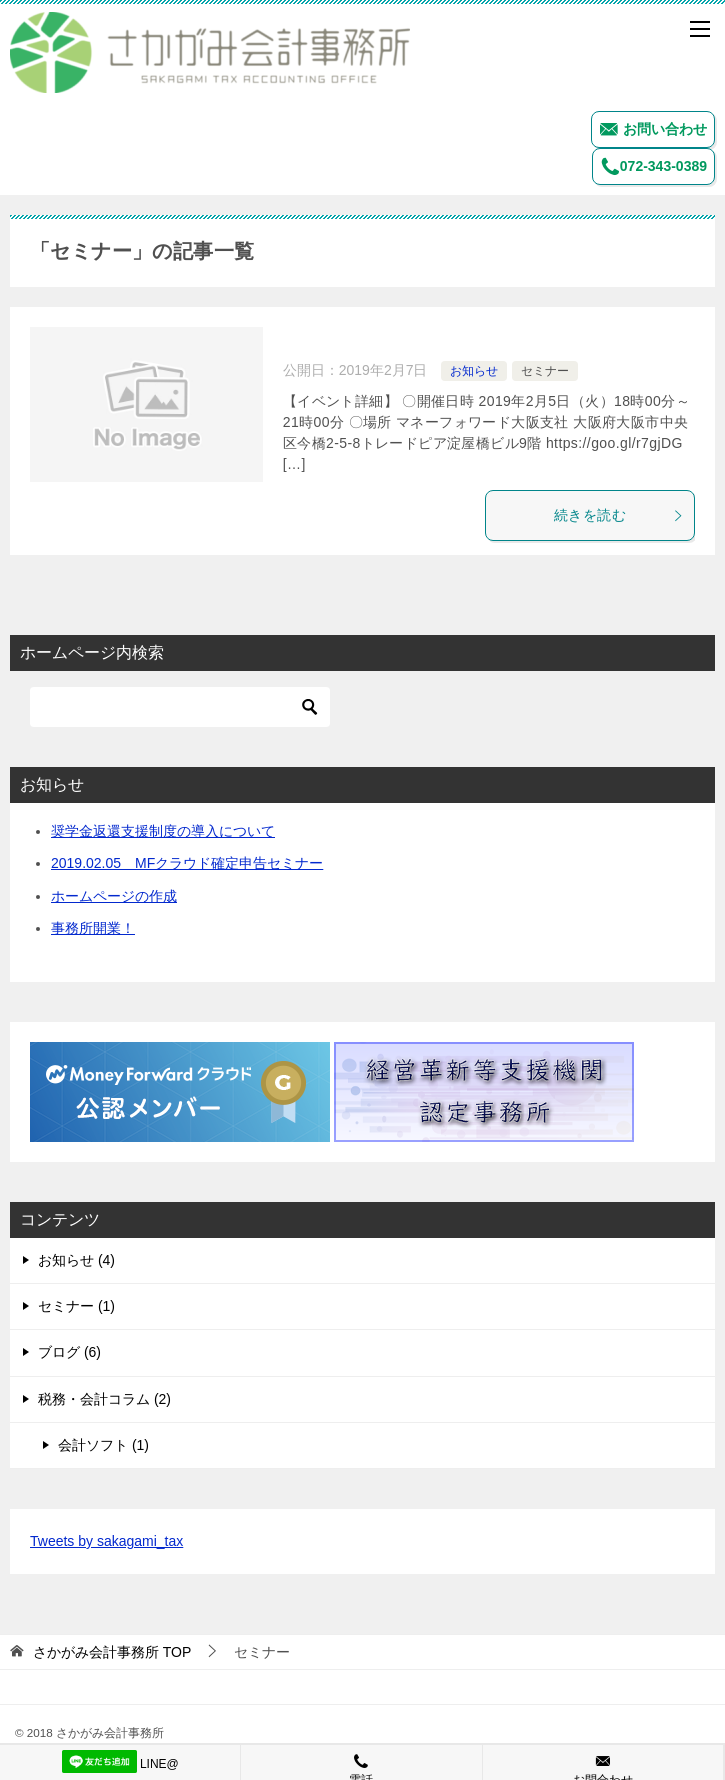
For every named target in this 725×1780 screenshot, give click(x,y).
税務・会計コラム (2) (104, 1399)
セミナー (545, 371)
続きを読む (619, 515)
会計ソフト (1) (103, 1445)
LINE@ (120, 1761)
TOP (112, 1652)
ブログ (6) (69, 1352)
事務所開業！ (93, 928)
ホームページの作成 (114, 896)
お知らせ (474, 371)
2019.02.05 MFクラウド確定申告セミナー (187, 863)
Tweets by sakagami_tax (106, 1541)
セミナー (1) (76, 1306)
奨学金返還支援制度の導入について (163, 831)
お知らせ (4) (76, 1260)
